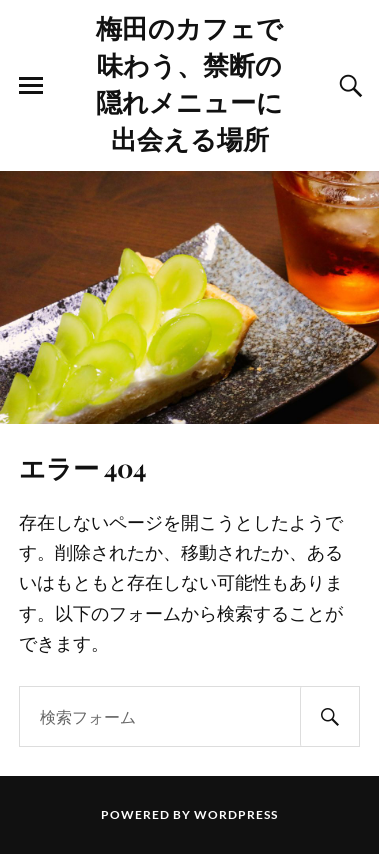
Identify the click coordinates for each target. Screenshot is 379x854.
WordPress (236, 814)
